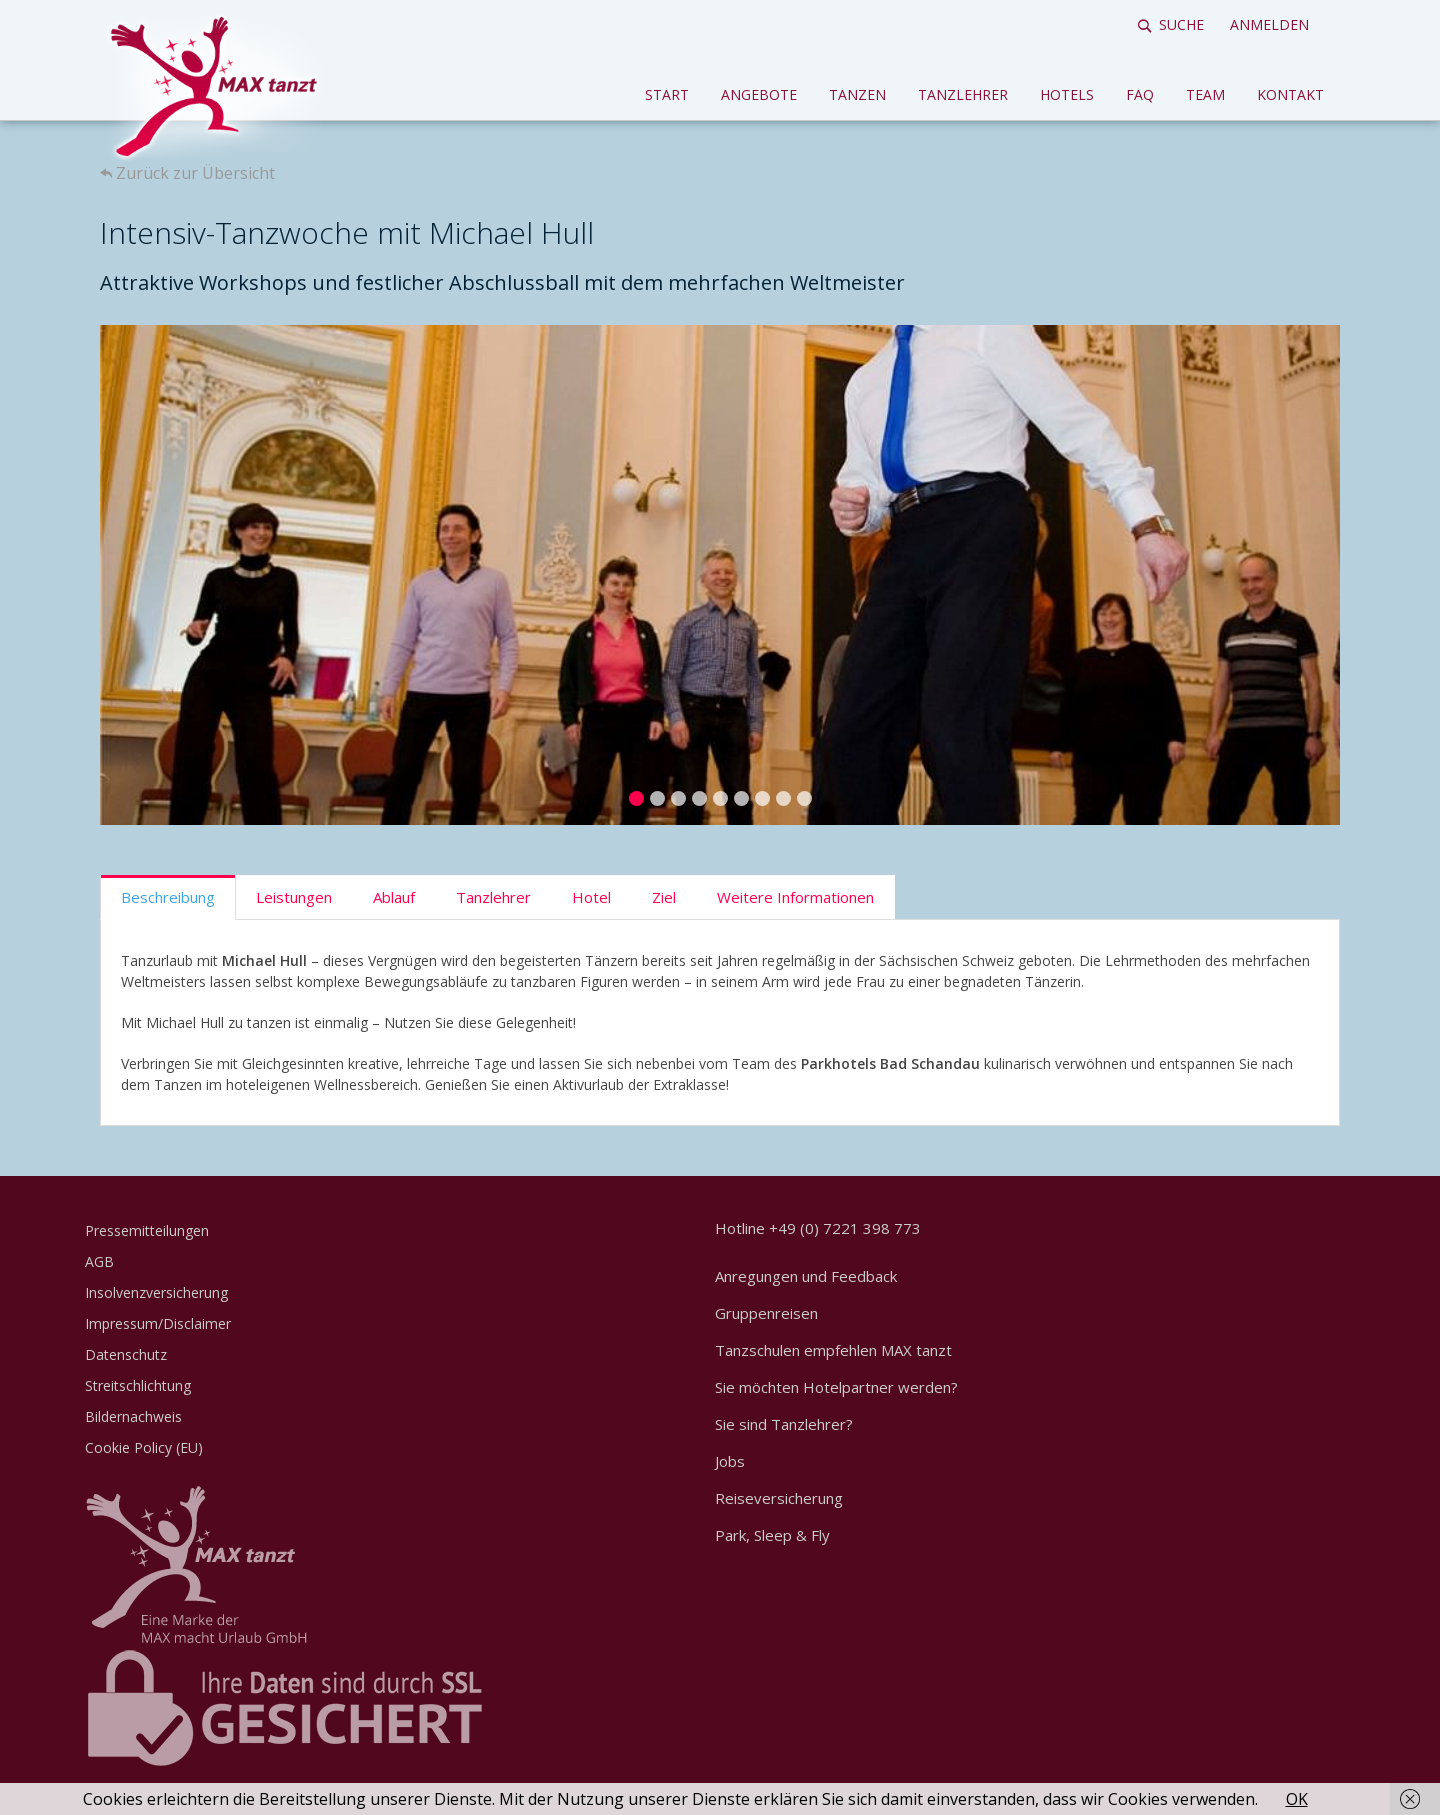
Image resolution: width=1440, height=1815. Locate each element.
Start (667, 94)
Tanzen (857, 94)
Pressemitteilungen (147, 1230)
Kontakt (1290, 94)
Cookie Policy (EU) (144, 1447)
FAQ (1140, 94)
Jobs (730, 1461)
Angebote (759, 94)
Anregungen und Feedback (806, 1276)
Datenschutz (126, 1354)
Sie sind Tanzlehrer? (784, 1424)
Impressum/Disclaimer (158, 1323)
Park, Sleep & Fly (772, 1535)
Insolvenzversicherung (156, 1292)
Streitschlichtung (138, 1385)
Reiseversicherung (779, 1498)
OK (1297, 1799)
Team (1205, 94)
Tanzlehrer (963, 94)
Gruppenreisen (766, 1313)
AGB (99, 1261)
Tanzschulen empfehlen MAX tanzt (833, 1350)
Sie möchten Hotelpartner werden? (836, 1387)
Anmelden (1269, 24)
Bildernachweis (133, 1416)
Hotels (1067, 94)
